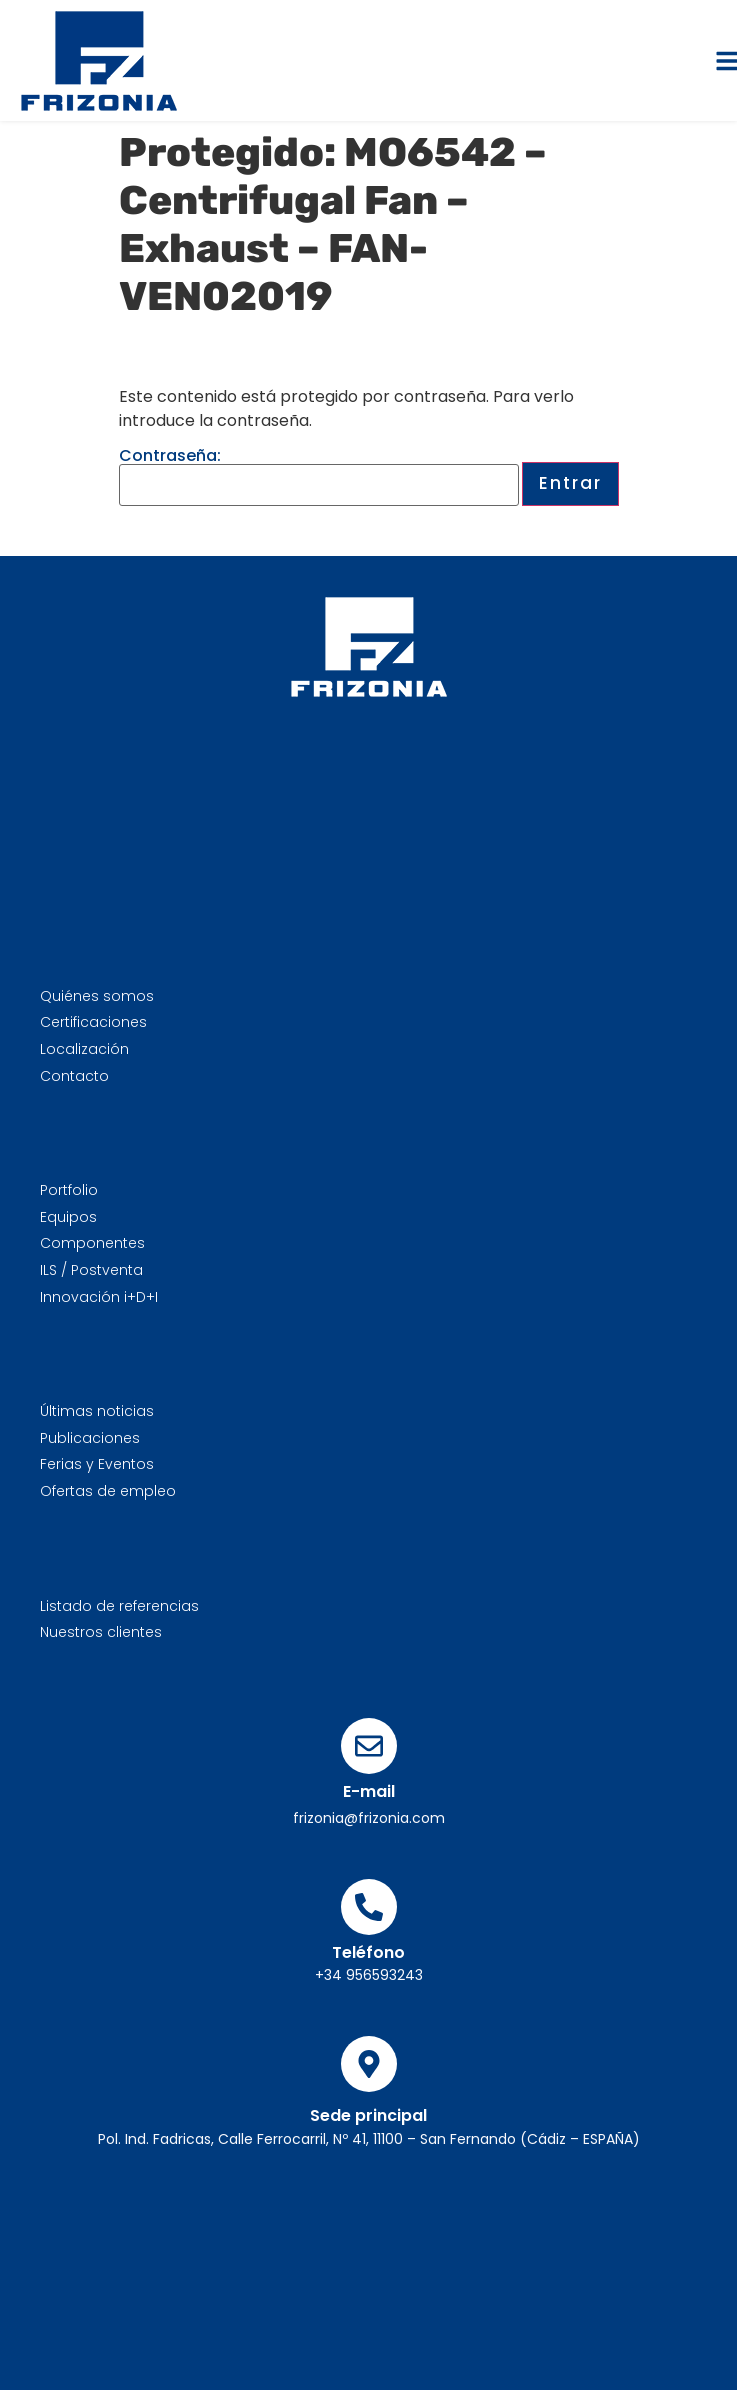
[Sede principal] (369, 2064)
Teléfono (368, 1952)
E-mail (369, 1791)
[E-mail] (369, 1746)
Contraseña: (319, 477)
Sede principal (368, 2115)
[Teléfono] (369, 1907)
